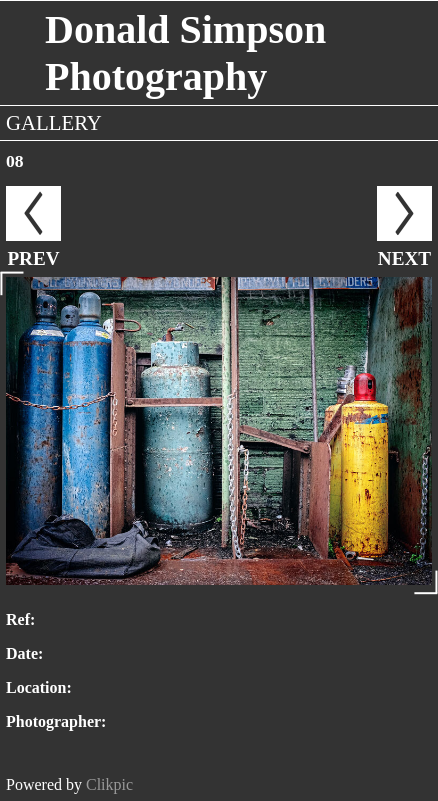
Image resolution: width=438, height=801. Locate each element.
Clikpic (109, 784)
